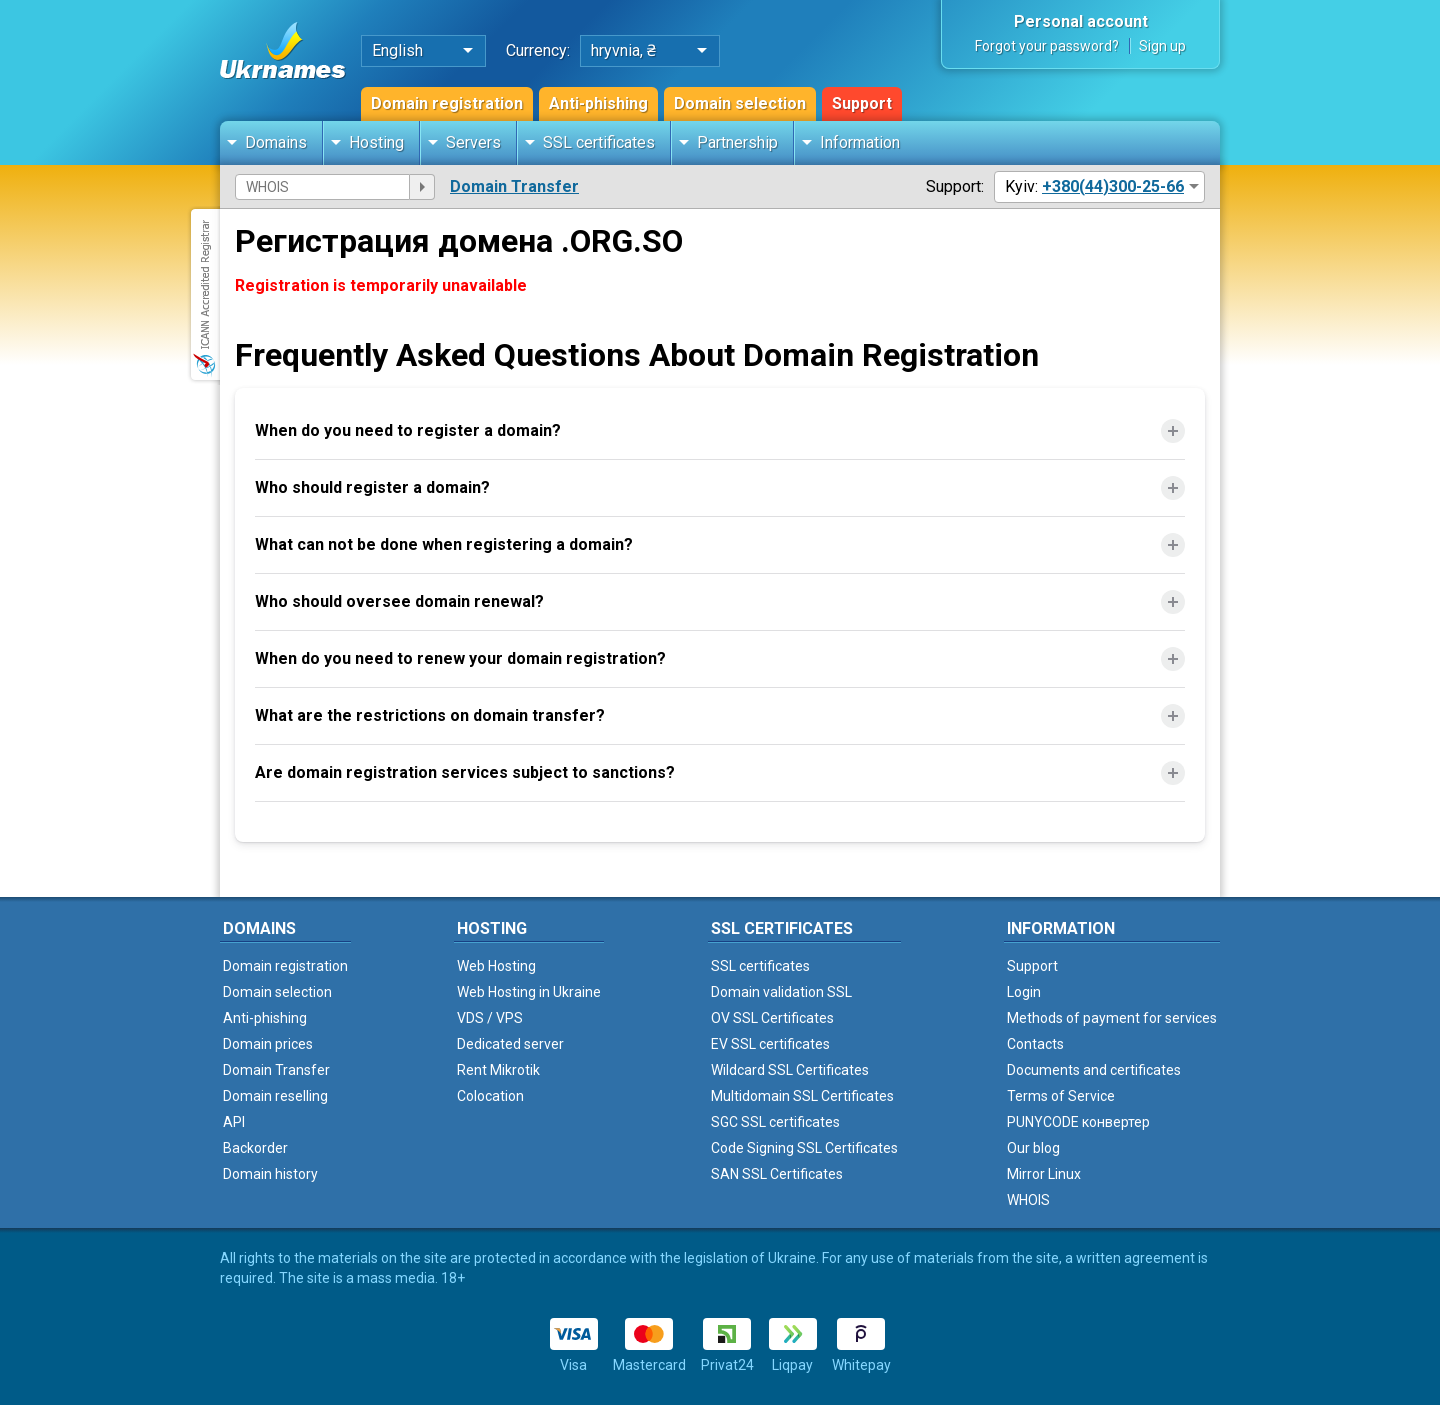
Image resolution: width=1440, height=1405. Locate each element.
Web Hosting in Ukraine (529, 992)
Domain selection (740, 103)
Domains (276, 142)
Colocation (490, 1096)
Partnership (737, 142)
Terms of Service (1061, 1096)
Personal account (1081, 21)
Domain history (270, 1174)
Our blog (1033, 1148)
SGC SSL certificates (775, 1122)
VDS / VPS (490, 1018)
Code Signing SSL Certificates (804, 1148)
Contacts (1035, 1044)
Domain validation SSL (781, 992)
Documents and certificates (1094, 1070)
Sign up (1162, 46)
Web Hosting (496, 966)
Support (862, 103)
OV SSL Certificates (772, 1018)
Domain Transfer (514, 186)
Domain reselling (275, 1096)
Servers (473, 142)
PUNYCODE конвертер (1078, 1122)
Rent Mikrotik (498, 1070)
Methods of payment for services (1112, 1018)
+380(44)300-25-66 (1113, 186)
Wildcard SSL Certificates (790, 1070)
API (234, 1122)
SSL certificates (599, 142)
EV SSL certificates (770, 1044)
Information (860, 142)
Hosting (376, 142)
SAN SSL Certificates (777, 1174)
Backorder (255, 1148)
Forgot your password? (1047, 46)
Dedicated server (510, 1044)
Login (1024, 992)
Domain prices (268, 1044)
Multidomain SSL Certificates (802, 1096)
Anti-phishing (598, 103)
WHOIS (1028, 1200)
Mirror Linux (1044, 1174)
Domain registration (447, 103)
